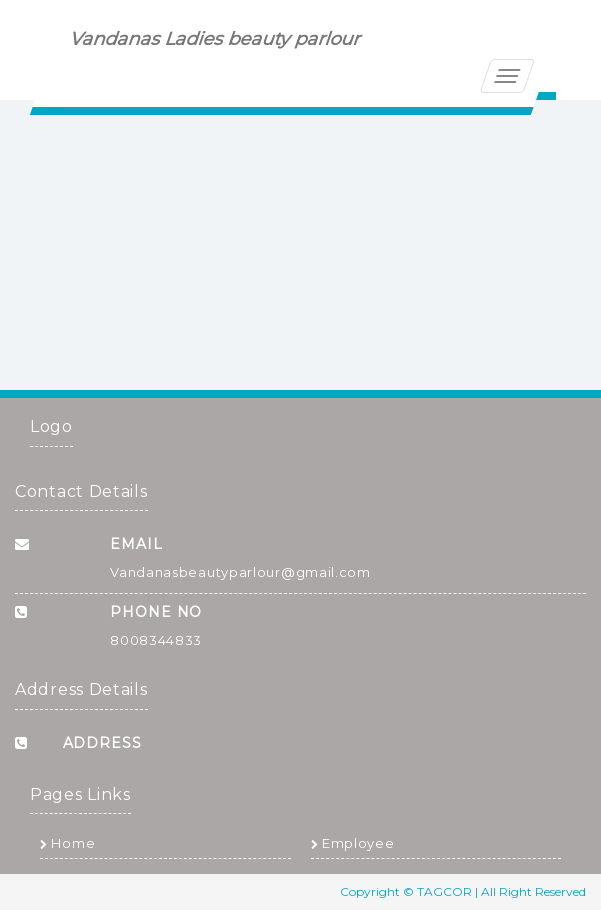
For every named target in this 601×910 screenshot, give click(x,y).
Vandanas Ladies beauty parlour (216, 39)
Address (102, 743)
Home (67, 843)
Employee (353, 843)
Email (136, 544)
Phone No (156, 612)
